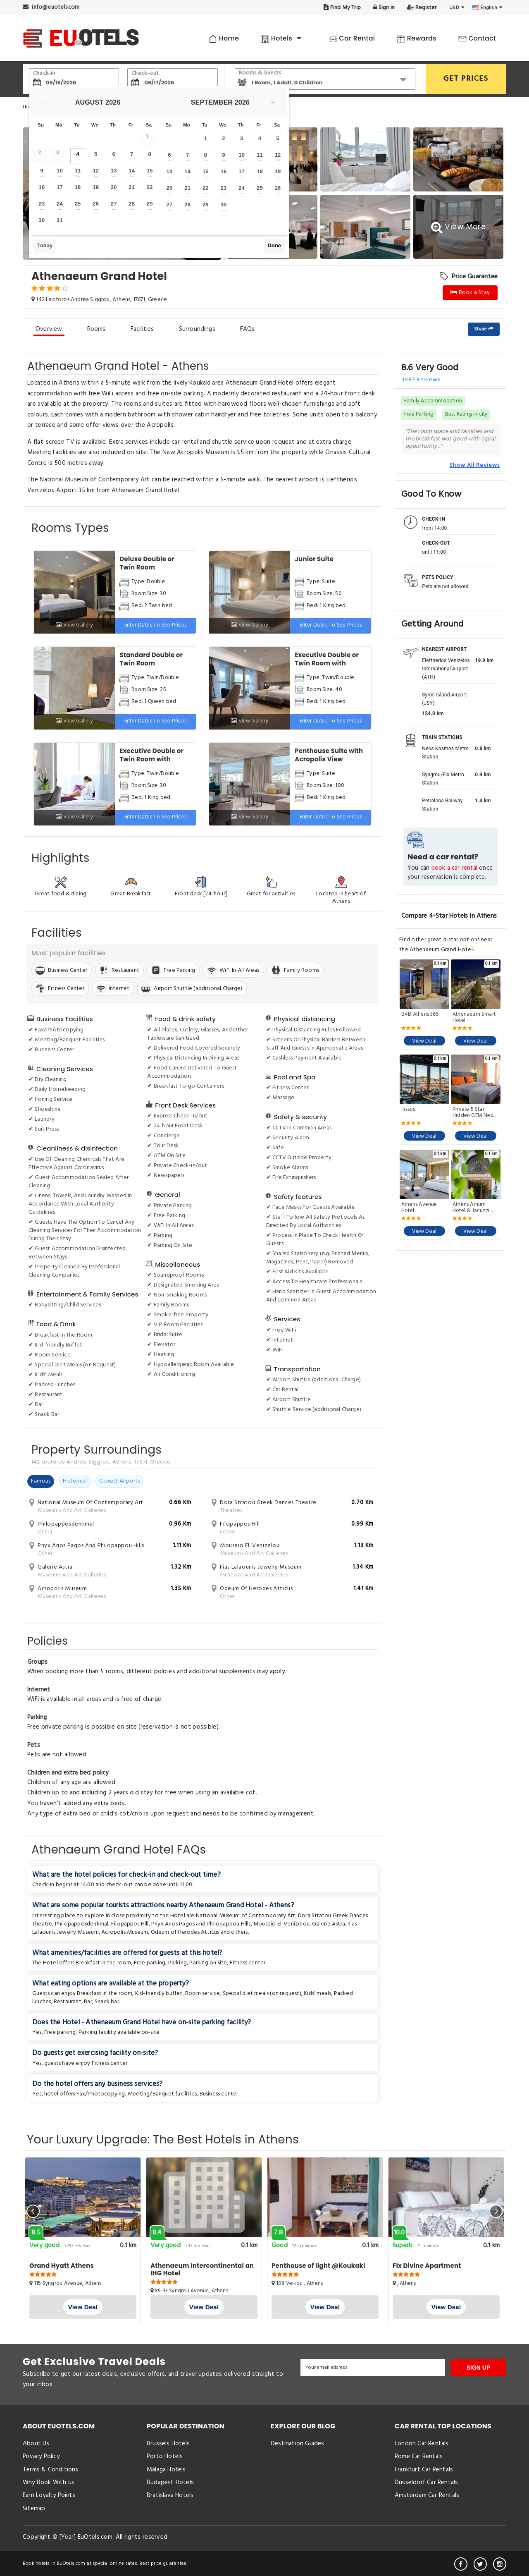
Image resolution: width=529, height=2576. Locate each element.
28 (132, 204)
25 (78, 204)
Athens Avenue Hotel (419, 1207)
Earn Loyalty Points (49, 2495)
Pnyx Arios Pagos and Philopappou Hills (200, 1924)
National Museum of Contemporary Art (245, 1916)
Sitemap (34, 2509)
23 (42, 204)
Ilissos (408, 1110)
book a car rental (454, 868)
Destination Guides (297, 2444)
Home (224, 38)
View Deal (424, 1041)
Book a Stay (470, 292)
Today (44, 245)
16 (42, 187)
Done (274, 245)
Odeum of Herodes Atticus (185, 1932)
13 (114, 170)
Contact (477, 38)
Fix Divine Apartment (427, 2265)
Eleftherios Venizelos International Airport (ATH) (446, 669)
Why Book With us (48, 2483)
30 (42, 220)
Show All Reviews (475, 465)
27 (114, 204)
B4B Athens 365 (420, 1015)
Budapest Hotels (170, 2483)
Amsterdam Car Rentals (427, 2495)
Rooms (96, 329)
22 (150, 187)
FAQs (247, 329)
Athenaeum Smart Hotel (474, 1017)
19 (96, 187)
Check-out (145, 73)
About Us (36, 2444)
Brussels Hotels (168, 2444)
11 (78, 170)
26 (96, 204)
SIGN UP (479, 2367)
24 (60, 204)
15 (150, 170)
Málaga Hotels (166, 2470)
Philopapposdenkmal (82, 1924)
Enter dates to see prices (155, 625)
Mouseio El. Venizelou (281, 1924)
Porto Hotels (165, 2456)
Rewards (416, 38)
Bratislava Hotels (170, 2495)
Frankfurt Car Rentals (424, 2470)
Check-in (44, 73)
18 (78, 187)
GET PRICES (465, 79)
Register (421, 7)
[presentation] (33, 2211)
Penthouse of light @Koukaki (318, 2265)
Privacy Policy (41, 2456)
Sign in (384, 7)
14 (132, 170)
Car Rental (352, 38)
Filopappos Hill (130, 1924)
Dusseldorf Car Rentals (426, 2483)
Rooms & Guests (260, 73)
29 (150, 204)
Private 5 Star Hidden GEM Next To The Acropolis (474, 1112)
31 (60, 220)
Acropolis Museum (124, 1932)
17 (60, 187)
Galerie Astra (328, 1924)
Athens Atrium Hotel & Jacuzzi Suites (471, 1207)
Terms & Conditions (51, 2470)
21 (132, 187)
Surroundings (197, 329)
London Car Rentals (422, 2444)
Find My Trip (342, 7)
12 (96, 170)
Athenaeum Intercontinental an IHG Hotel (202, 2269)
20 (114, 187)
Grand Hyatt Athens (61, 2265)
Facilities (142, 329)
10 (60, 170)
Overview (49, 329)
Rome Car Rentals (419, 2456)
